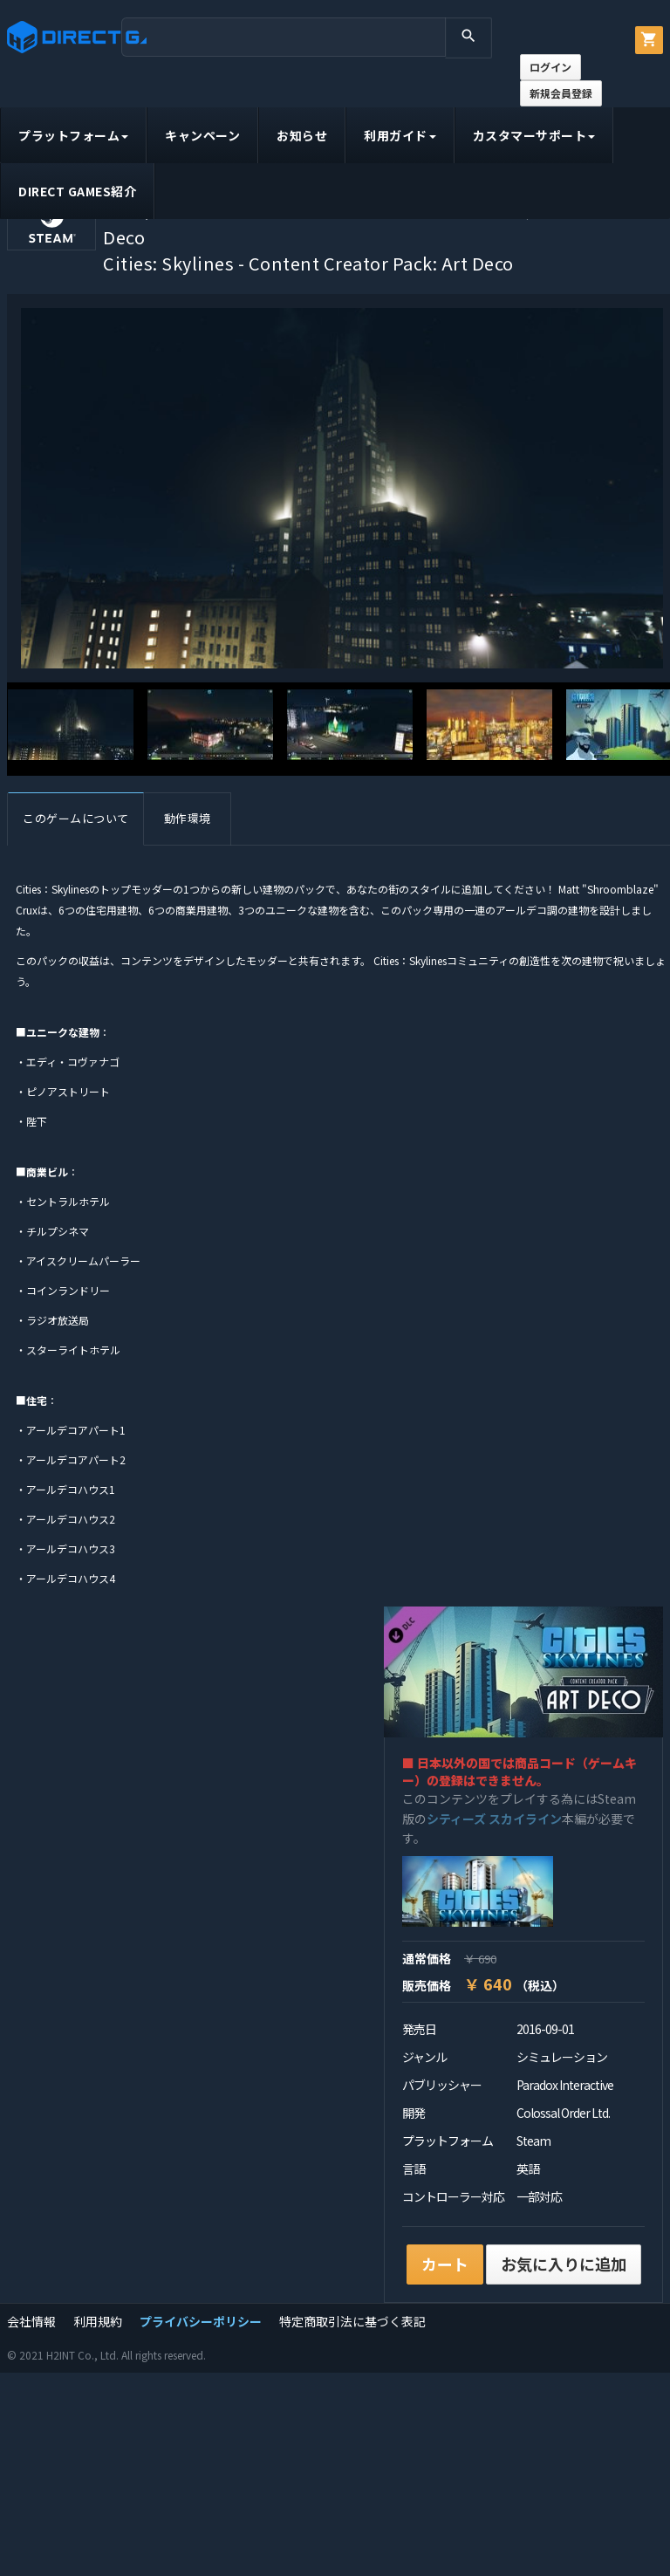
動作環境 (187, 818)
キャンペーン (202, 135)
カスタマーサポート (534, 135)
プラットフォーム (73, 135)
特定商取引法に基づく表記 (352, 2321)
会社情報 (31, 2321)
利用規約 (97, 2321)
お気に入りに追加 (563, 2263)
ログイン (550, 66)
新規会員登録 (561, 93)
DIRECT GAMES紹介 (77, 191)
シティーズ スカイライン (494, 1818)
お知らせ (302, 135)
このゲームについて (76, 818)
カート (444, 2263)
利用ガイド (400, 135)
